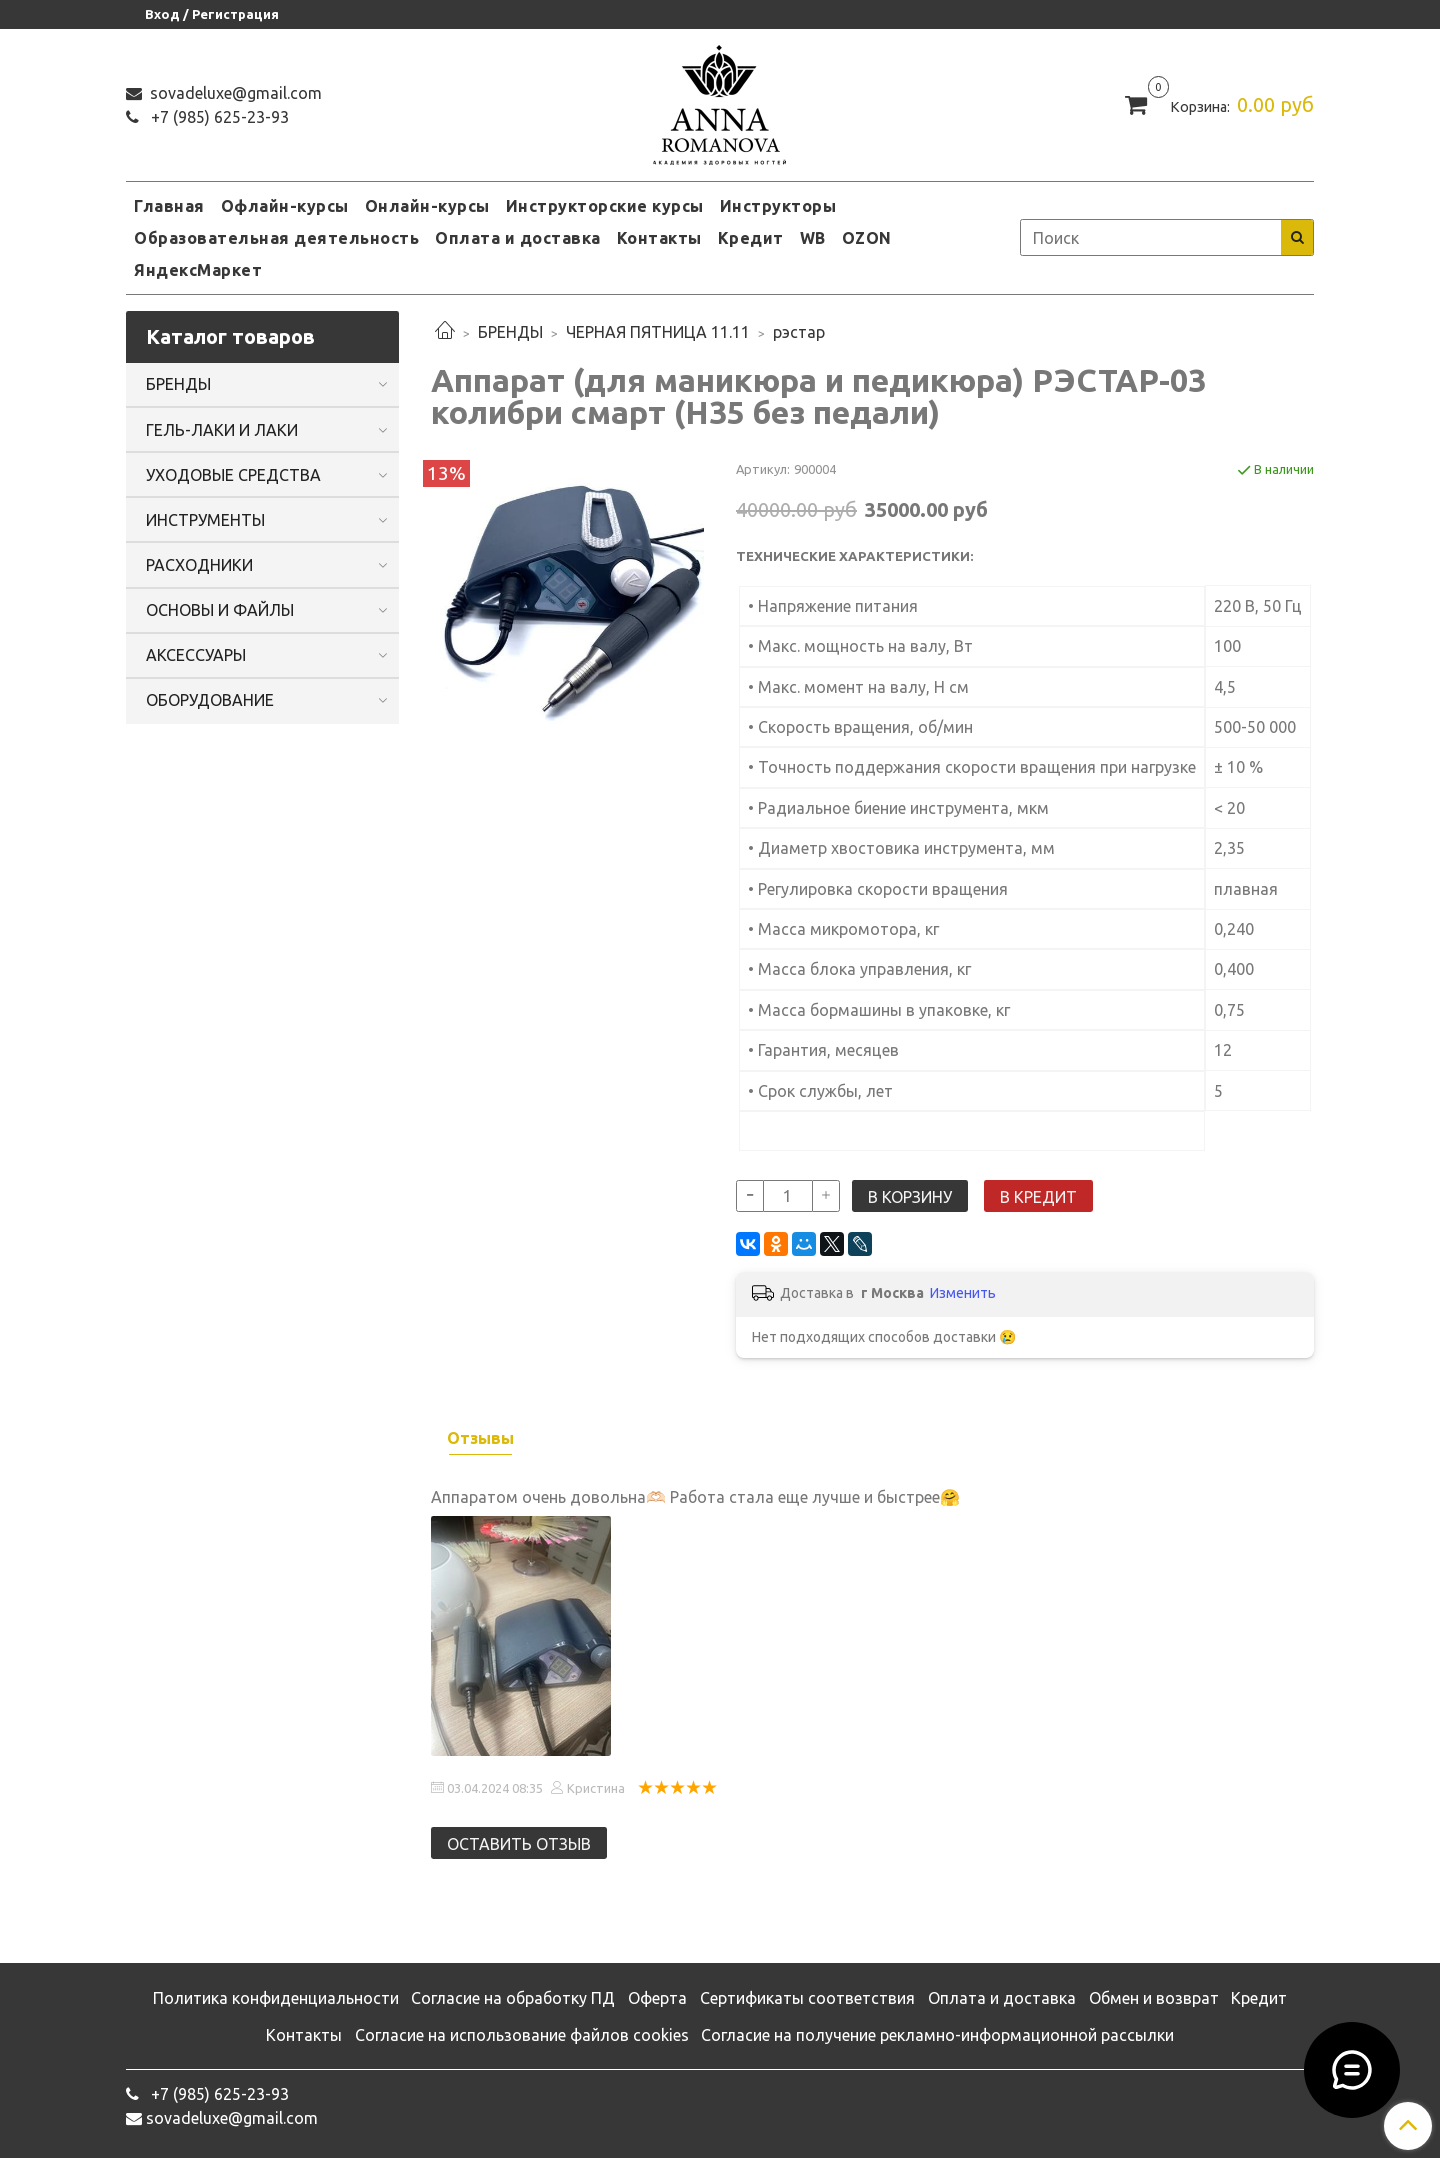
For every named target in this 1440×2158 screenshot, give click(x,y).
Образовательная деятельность (276, 238)
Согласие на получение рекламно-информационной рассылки (937, 2035)
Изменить (963, 1293)
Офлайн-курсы (285, 206)
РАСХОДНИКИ (199, 565)
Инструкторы (778, 206)
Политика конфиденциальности (276, 1998)
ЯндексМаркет (198, 270)
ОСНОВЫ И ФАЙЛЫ (220, 610)
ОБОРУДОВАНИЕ (210, 700)
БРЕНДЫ (510, 332)
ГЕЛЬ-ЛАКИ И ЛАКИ (222, 430)
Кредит (751, 238)
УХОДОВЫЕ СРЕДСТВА (233, 475)
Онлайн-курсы (427, 206)
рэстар (799, 332)
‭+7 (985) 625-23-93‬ (218, 117)
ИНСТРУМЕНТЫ (205, 520)
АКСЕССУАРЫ (196, 655)
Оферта (657, 1998)
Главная (169, 206)
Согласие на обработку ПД (513, 1998)
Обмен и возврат (1154, 1998)
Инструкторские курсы (605, 206)
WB (813, 238)
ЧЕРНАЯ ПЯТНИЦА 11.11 (658, 332)
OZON (867, 238)
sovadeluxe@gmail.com (234, 93)
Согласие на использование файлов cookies (522, 2035)
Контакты (659, 238)
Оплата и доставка (518, 238)
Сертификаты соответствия (807, 1998)
